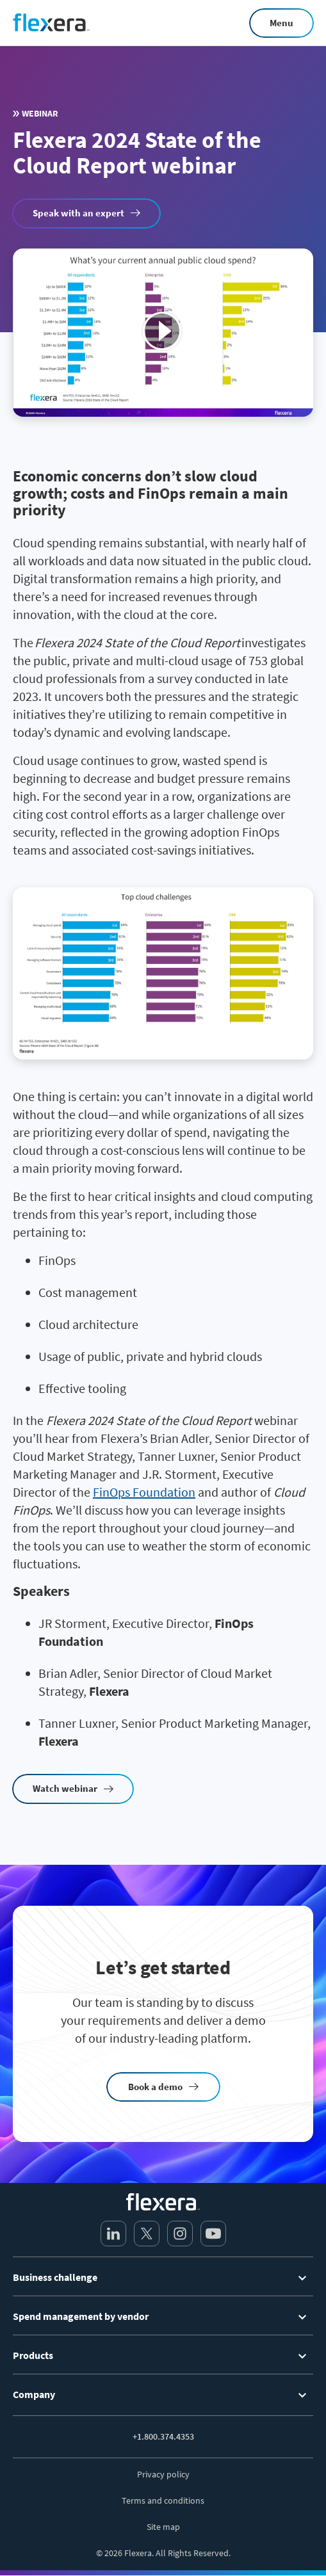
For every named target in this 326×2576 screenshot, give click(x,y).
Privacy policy (163, 2474)
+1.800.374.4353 (163, 2436)
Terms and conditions (163, 2500)
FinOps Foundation (144, 1492)
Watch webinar (65, 1788)
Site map (163, 2526)
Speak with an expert (78, 213)
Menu (281, 23)
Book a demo (155, 2087)
